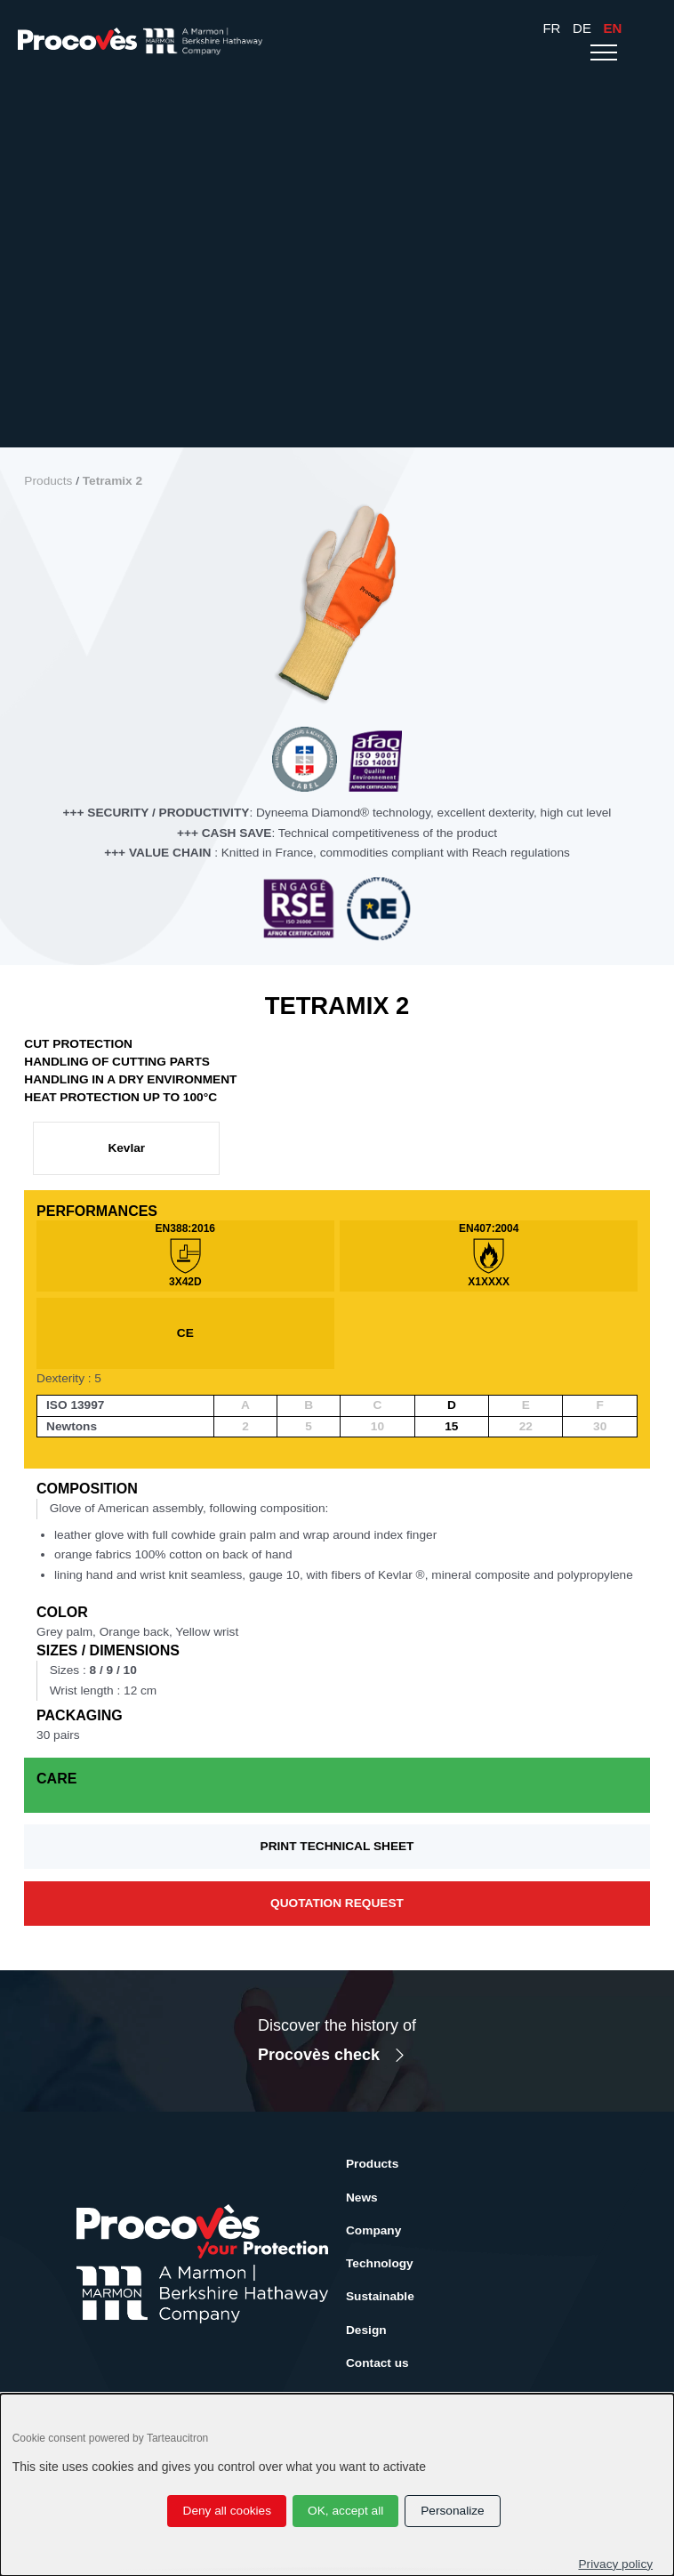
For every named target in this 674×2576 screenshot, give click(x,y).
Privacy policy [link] (616, 2564)
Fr (551, 28)
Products (48, 480)
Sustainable (380, 2296)
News (362, 2197)
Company (373, 2230)
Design (366, 2330)
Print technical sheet (337, 1846)
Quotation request (337, 1903)
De (582, 28)
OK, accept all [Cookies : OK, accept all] (345, 2510)
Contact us (377, 2363)
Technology (379, 2263)
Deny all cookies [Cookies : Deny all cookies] (227, 2510)
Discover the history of (337, 2043)
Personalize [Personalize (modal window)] (452, 2510)
